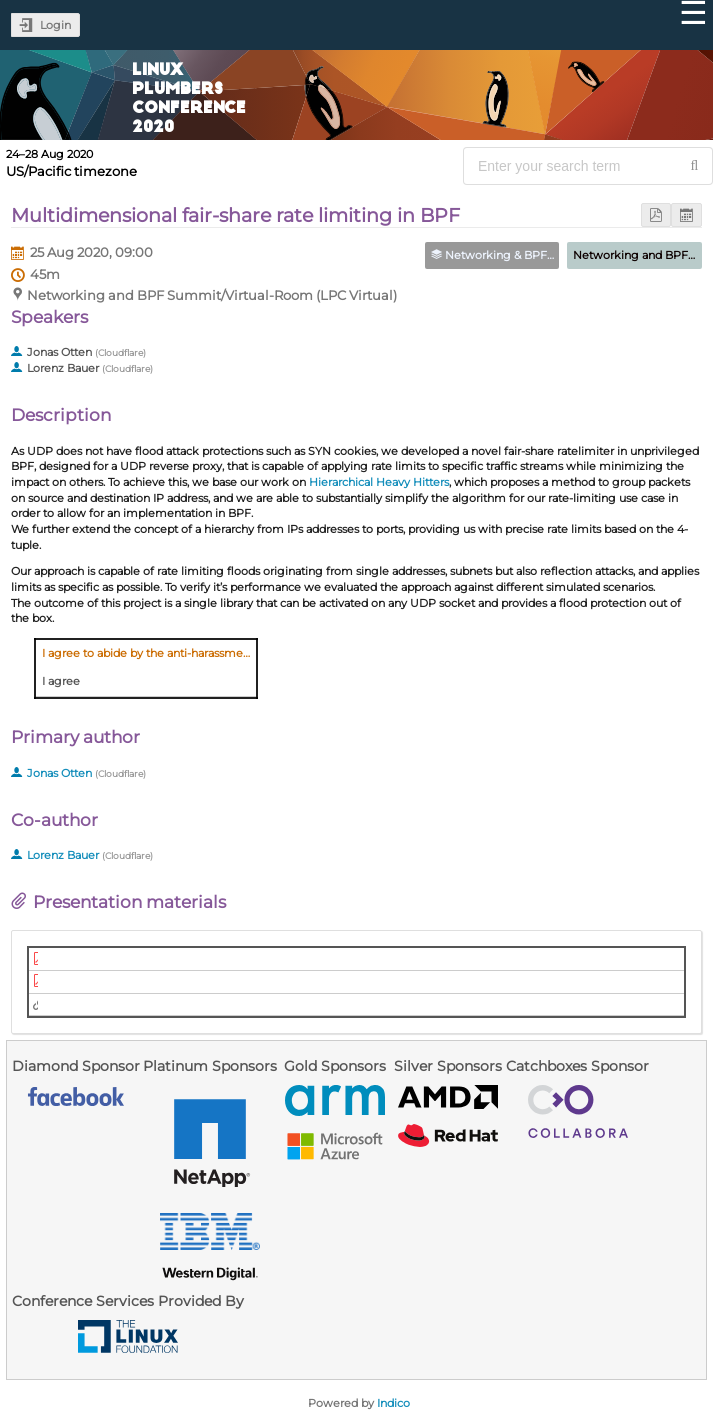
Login (55, 25)
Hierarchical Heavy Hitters (379, 482)
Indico (393, 1403)
